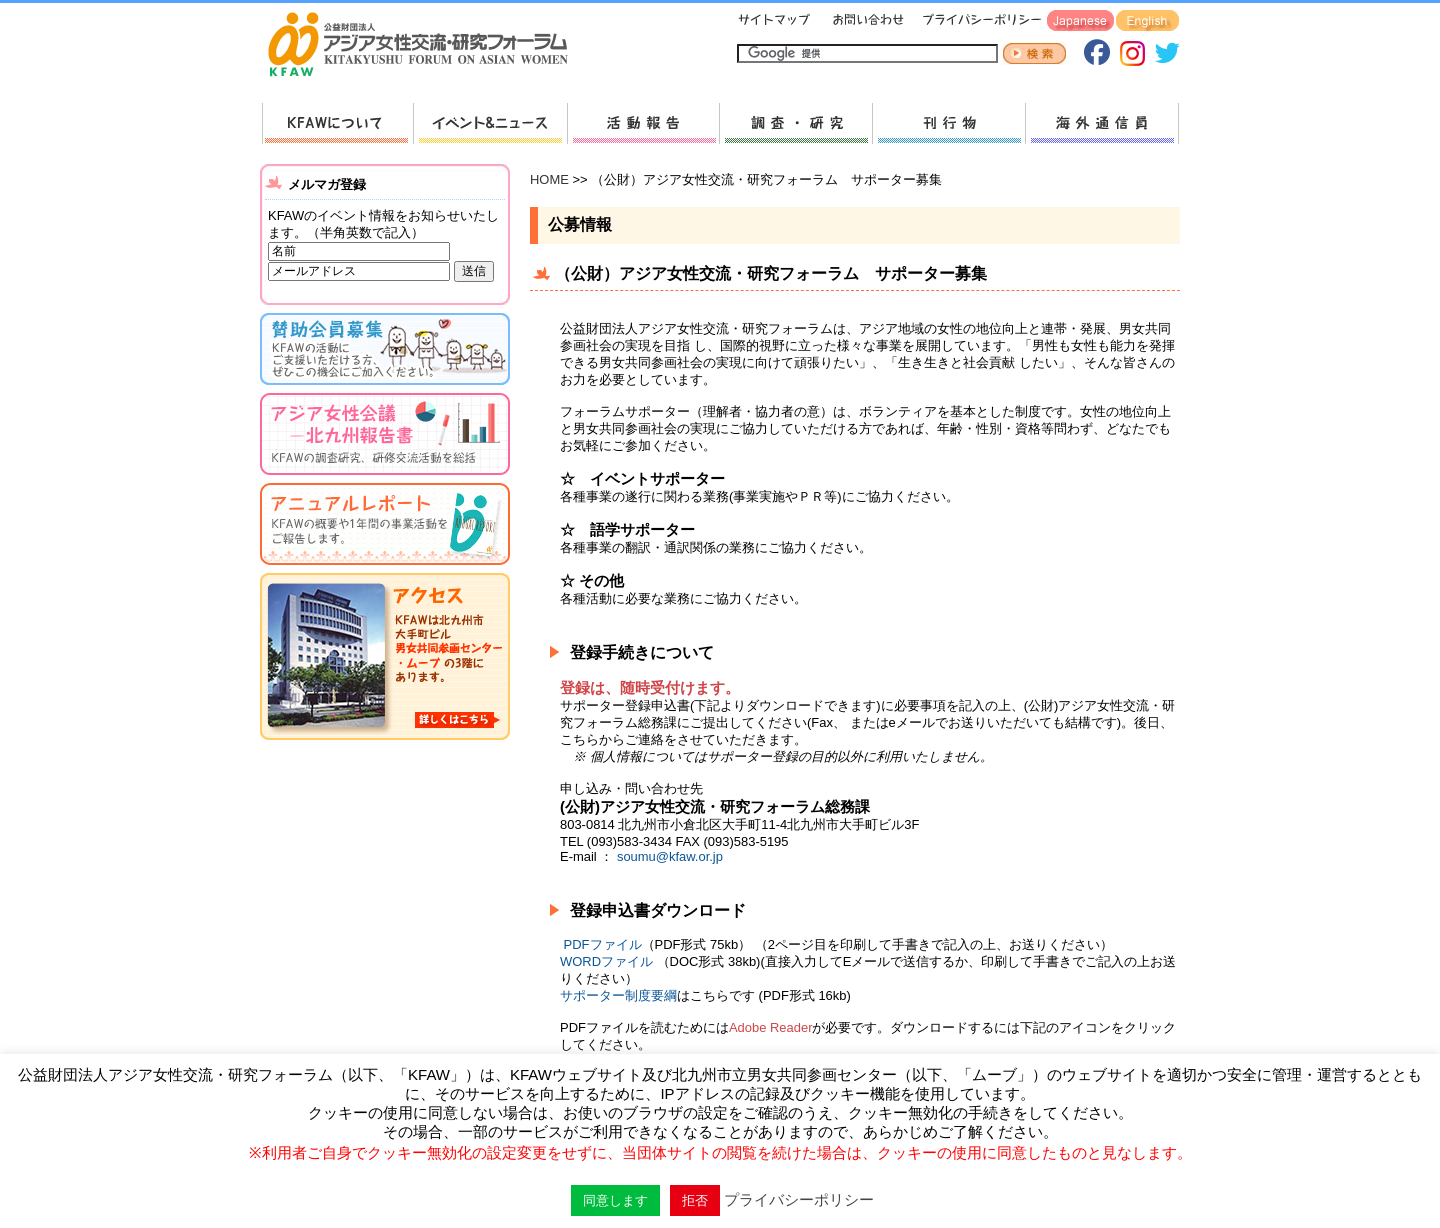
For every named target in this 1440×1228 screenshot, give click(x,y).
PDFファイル (603, 944)
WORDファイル (608, 961)
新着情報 (490, 123)
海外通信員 (1102, 123)
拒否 (695, 1200)
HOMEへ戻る (426, 46)
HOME (549, 179)
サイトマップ (775, 21)
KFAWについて (337, 123)
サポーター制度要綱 (618, 995)
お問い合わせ (866, 21)
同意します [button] (615, 1200)
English (1147, 21)
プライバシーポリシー (978, 21)
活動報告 (643, 123)
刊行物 (948, 123)
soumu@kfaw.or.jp (670, 856)
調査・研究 (795, 123)
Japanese (1080, 21)
